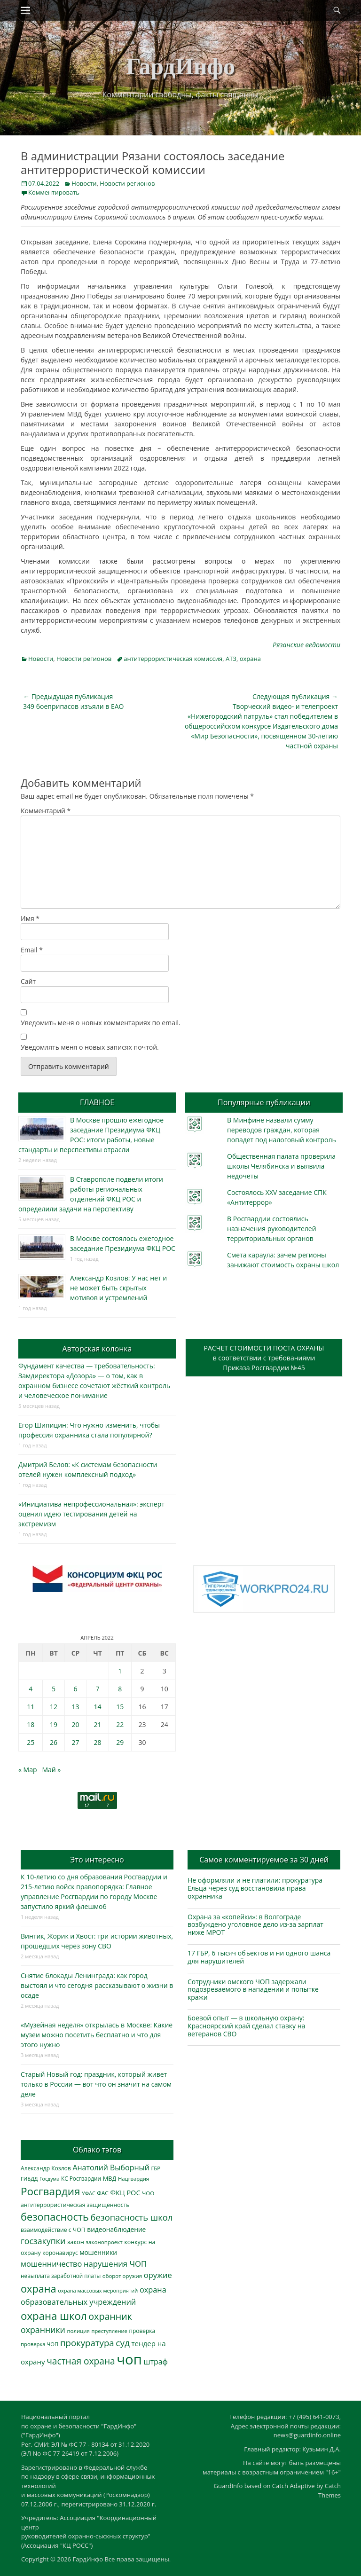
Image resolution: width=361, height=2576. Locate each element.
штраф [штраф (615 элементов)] (156, 2361)
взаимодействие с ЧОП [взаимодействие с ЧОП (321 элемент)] (53, 2230)
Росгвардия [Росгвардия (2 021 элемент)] (50, 2191)
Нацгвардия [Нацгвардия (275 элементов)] (133, 2178)
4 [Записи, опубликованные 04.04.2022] (30, 1688)
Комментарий (46, 810)
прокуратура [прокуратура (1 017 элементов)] (87, 2342)
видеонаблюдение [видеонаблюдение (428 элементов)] (116, 2229)
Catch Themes (329, 2490)
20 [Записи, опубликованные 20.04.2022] (75, 1724)
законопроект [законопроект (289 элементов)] (104, 2242)
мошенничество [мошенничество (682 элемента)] (51, 2264)
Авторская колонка (97, 1348)
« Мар (27, 1769)
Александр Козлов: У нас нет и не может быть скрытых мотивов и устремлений (118, 1287)
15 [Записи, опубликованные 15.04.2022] (120, 1706)
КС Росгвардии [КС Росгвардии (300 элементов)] (81, 2178)
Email (32, 949)
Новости (83, 183)
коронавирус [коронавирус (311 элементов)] (60, 2253)
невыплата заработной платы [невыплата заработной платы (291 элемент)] (61, 2275)
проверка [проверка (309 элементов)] (142, 2331)
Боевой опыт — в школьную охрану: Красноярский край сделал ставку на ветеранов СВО (246, 2025)
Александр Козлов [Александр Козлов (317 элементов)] (46, 2168)
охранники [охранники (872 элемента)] (43, 2329)
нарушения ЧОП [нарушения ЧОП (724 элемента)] (115, 2263)
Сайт (28, 981)
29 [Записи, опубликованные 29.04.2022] (120, 1742)
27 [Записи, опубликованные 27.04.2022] (75, 1742)
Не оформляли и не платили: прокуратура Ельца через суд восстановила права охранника (255, 1888)
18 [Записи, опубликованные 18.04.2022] (30, 1724)
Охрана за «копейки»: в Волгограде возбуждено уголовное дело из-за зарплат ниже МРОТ (255, 1924)
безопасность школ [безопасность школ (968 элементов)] (132, 2217)
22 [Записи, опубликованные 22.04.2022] (120, 1724)
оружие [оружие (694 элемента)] (158, 2275)
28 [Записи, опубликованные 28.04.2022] (98, 1742)
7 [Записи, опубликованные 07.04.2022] (98, 1688)
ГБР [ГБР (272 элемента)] (156, 2168)
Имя (30, 918)
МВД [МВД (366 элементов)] (110, 2178)
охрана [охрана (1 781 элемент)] (38, 2288)
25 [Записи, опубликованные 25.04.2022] (30, 1742)
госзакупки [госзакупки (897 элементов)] (43, 2240)
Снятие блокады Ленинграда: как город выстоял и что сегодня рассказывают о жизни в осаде (97, 1985)
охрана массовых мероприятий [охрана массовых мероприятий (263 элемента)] (98, 2290)
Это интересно (97, 1859)
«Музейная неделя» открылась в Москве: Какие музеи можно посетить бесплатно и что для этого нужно (97, 2034)
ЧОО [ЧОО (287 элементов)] (148, 2193)
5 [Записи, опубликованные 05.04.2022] (53, 1688)
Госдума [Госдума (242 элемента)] (49, 2178)
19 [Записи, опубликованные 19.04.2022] (53, 1724)
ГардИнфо (180, 66)
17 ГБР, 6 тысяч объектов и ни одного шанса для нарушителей (259, 1956)
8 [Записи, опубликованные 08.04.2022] (120, 1688)
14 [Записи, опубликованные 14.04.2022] (98, 1706)
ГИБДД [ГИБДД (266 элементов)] (29, 2178)
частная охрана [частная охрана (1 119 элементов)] (81, 2361)
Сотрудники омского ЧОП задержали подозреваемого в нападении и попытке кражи (253, 1989)
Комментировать (53, 192)
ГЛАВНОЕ (97, 1102)
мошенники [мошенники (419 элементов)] (98, 2252)
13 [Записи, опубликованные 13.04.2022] (75, 1706)
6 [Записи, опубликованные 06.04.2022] (76, 1688)
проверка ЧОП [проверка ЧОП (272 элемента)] (39, 2344)
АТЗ (231, 658)
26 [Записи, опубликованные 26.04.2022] (53, 1742)
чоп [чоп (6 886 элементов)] (129, 2359)
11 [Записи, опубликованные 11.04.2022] (30, 1706)
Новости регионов (127, 183)
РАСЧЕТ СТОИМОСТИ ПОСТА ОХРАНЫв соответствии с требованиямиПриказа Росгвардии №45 (264, 1357)
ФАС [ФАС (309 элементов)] (103, 2193)
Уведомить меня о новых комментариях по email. (100, 1022)
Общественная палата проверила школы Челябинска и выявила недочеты (281, 1166)
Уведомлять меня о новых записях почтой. (90, 1047)
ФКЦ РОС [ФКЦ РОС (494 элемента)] (125, 2192)
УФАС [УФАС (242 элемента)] (88, 2193)
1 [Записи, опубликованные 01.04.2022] (120, 1670)
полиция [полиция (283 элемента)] (78, 2330)
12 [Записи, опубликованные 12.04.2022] (53, 1706)
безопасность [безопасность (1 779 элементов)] (55, 2216)
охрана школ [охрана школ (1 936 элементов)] (54, 2316)
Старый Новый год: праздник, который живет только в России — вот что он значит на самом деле (96, 2084)
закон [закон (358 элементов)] (75, 2242)
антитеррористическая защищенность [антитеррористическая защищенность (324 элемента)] (75, 2205)
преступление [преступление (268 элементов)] (109, 2330)
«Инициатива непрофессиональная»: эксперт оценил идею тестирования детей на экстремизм (91, 1514)
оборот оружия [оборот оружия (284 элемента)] (122, 2275)
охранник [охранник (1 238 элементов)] (110, 2316)
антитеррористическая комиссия (173, 658)
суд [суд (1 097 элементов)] (123, 2343)
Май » (51, 1769)
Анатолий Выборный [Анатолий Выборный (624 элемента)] (110, 2167)
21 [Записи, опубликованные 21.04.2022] (98, 1724)
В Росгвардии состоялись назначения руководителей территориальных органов (271, 1228)
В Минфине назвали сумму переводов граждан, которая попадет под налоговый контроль (281, 1129)
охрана (250, 658)
